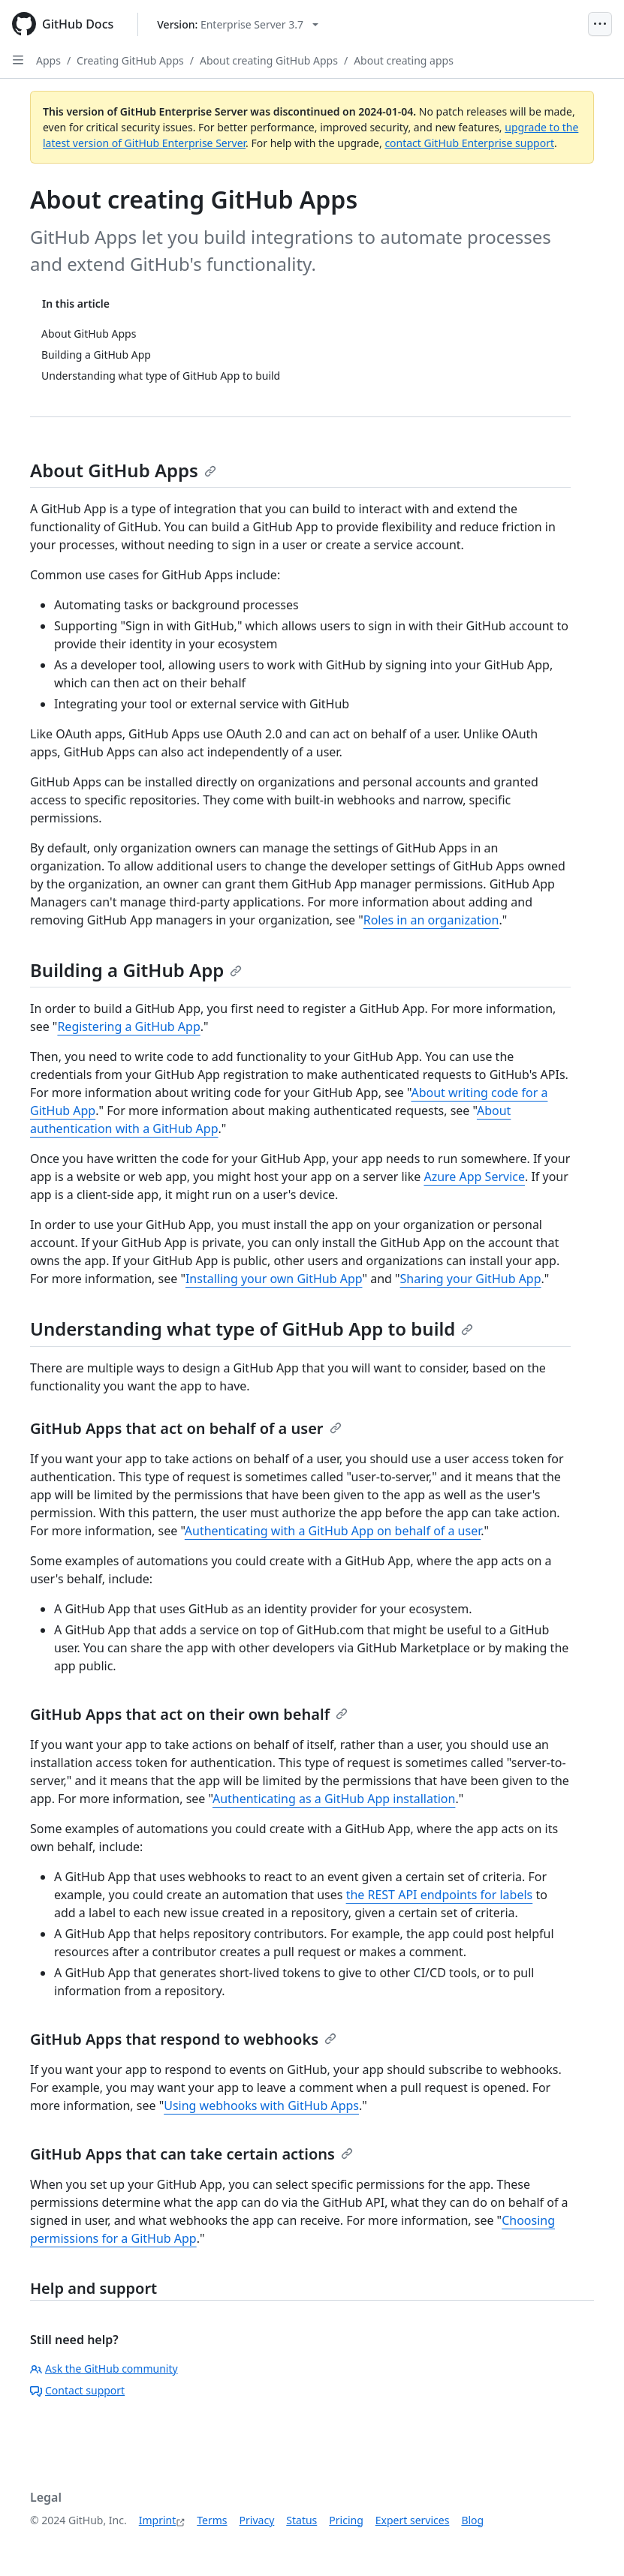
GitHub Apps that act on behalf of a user (186, 1428)
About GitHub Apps (123, 470)
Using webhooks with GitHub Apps (261, 2105)
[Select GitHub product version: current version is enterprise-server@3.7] (237, 24)
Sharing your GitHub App (470, 1278)
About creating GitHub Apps (269, 60)
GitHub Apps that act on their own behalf (189, 1714)
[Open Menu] (600, 24)
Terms (212, 2520)
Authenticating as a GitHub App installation (334, 1798)
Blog (472, 2520)
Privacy (257, 2520)
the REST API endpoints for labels (439, 1894)
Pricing (346, 2520)
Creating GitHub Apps (130, 60)
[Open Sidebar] (18, 60)
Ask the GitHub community (104, 2368)
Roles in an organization (431, 920)
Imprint (157, 2520)
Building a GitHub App (136, 969)
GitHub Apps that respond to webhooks (183, 2039)
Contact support (77, 2390)
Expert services (412, 2520)
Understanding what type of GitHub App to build (251, 1328)
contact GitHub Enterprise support (469, 143)
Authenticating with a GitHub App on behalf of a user (333, 1530)
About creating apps (404, 60)
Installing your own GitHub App (274, 1278)
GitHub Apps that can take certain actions (191, 2154)
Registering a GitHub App (128, 1026)
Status (301, 2520)
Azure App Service (474, 1176)
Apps (48, 60)
